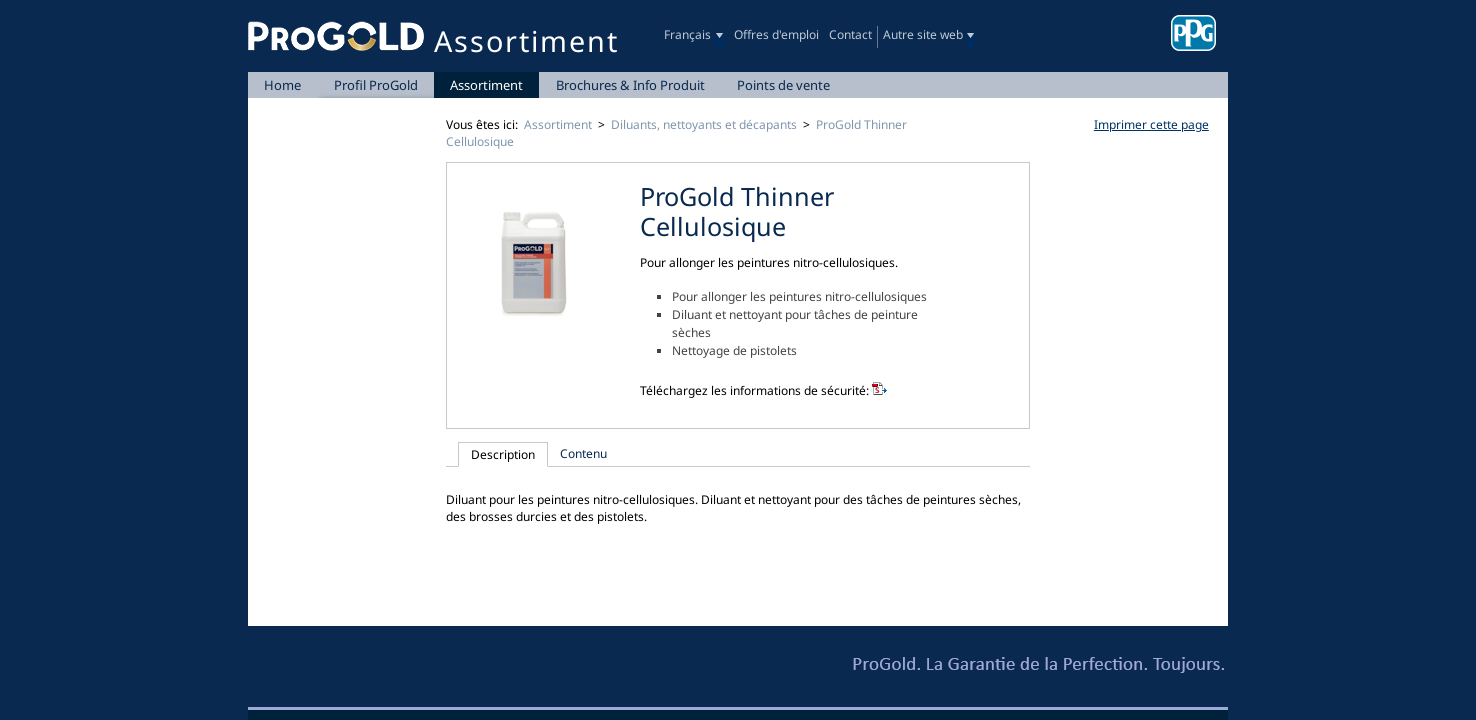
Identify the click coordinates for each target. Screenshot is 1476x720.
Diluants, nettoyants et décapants (704, 124)
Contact (850, 34)
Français (687, 34)
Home (282, 85)
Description (503, 454)
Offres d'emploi (776, 34)
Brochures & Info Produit (630, 85)
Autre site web (923, 34)
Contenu (583, 453)
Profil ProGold (376, 85)
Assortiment (486, 85)
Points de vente (783, 85)
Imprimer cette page (1151, 124)
